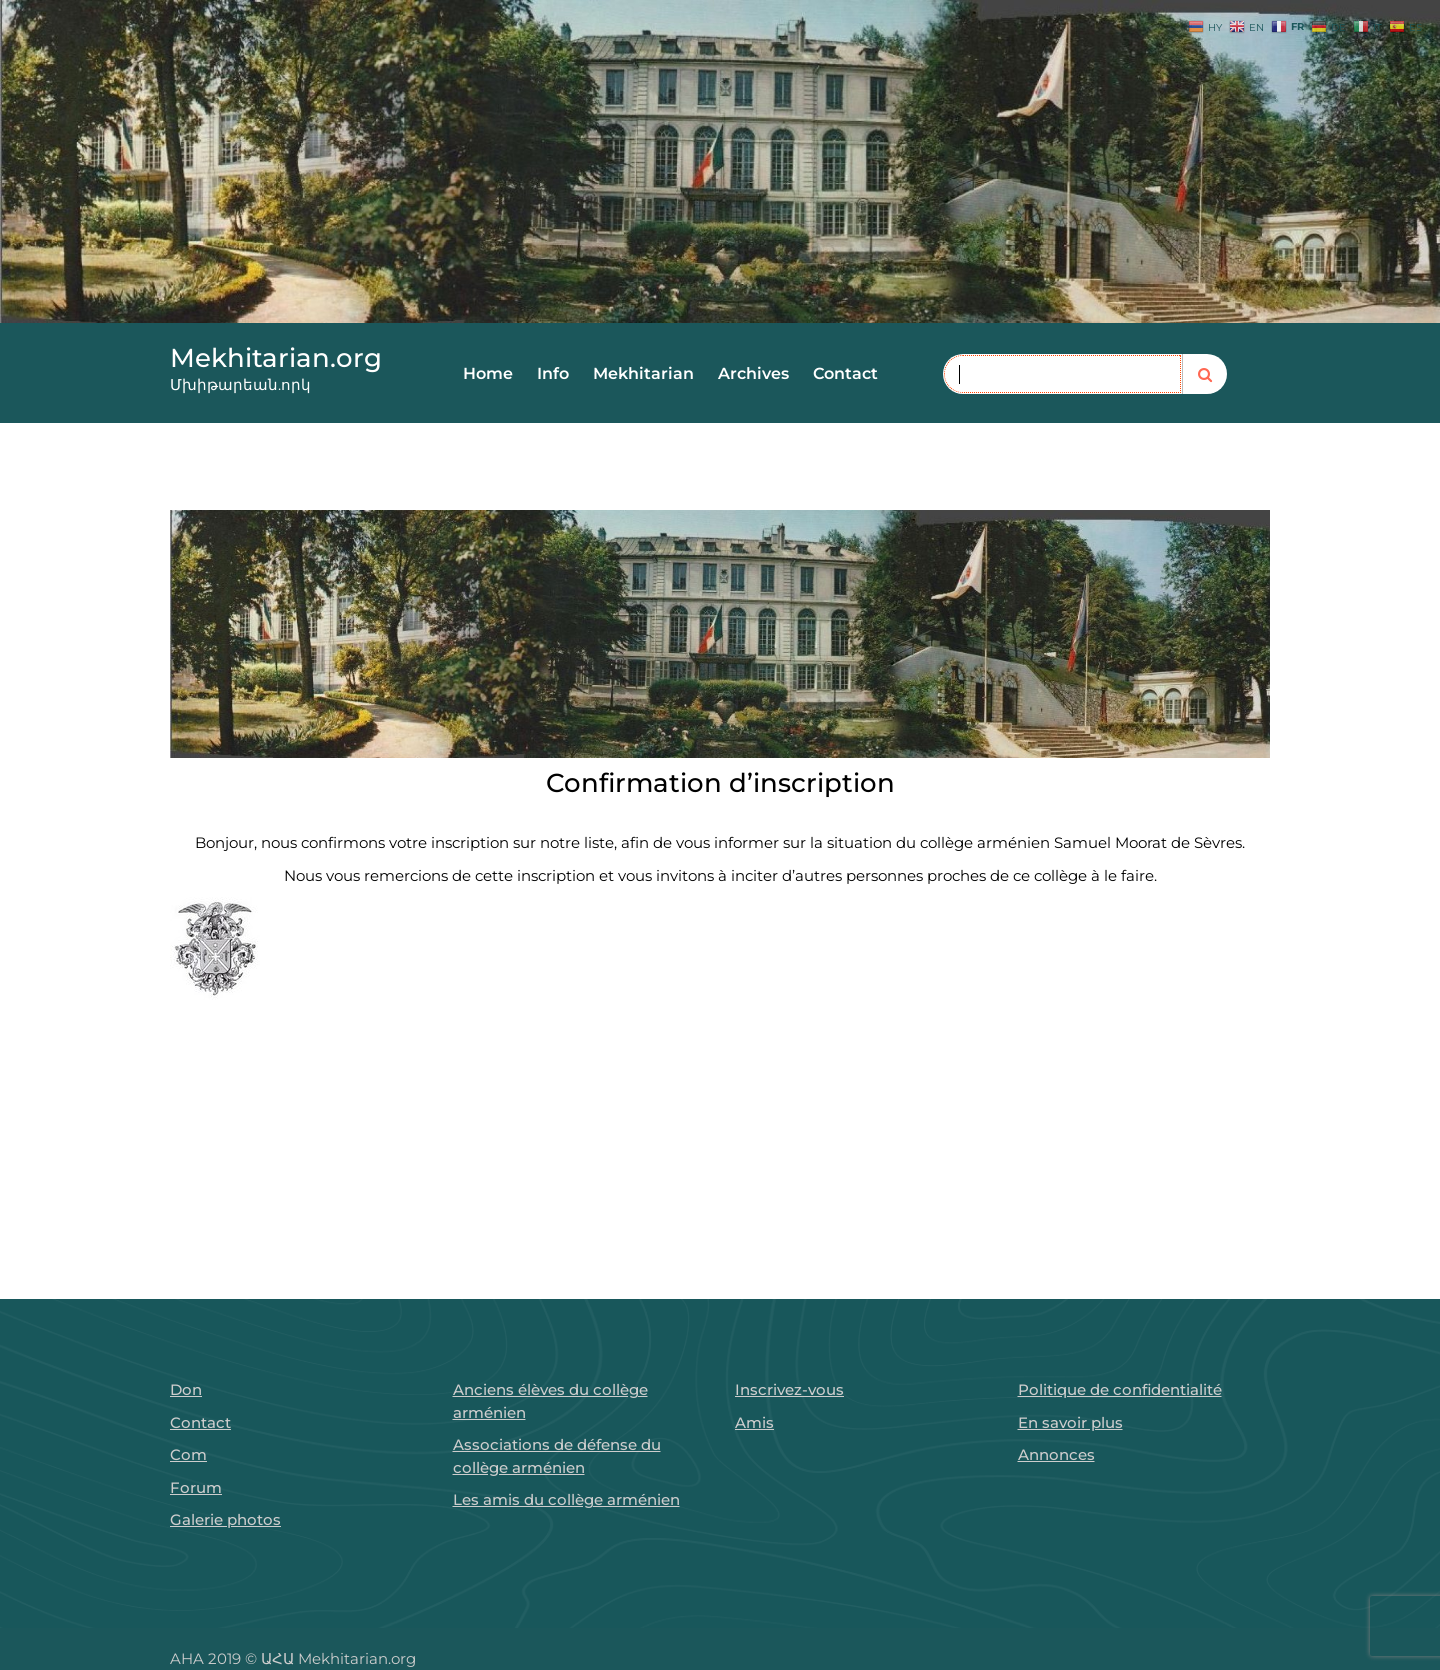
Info (553, 373)
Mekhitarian (643, 373)
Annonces (1056, 1454)
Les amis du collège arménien (566, 1499)
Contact (845, 373)
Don (186, 1389)
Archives (753, 373)
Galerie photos (225, 1519)
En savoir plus (1070, 1422)
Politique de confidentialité (1120, 1389)
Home (488, 373)
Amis (754, 1422)
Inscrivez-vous (789, 1389)
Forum (196, 1487)
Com (188, 1454)
